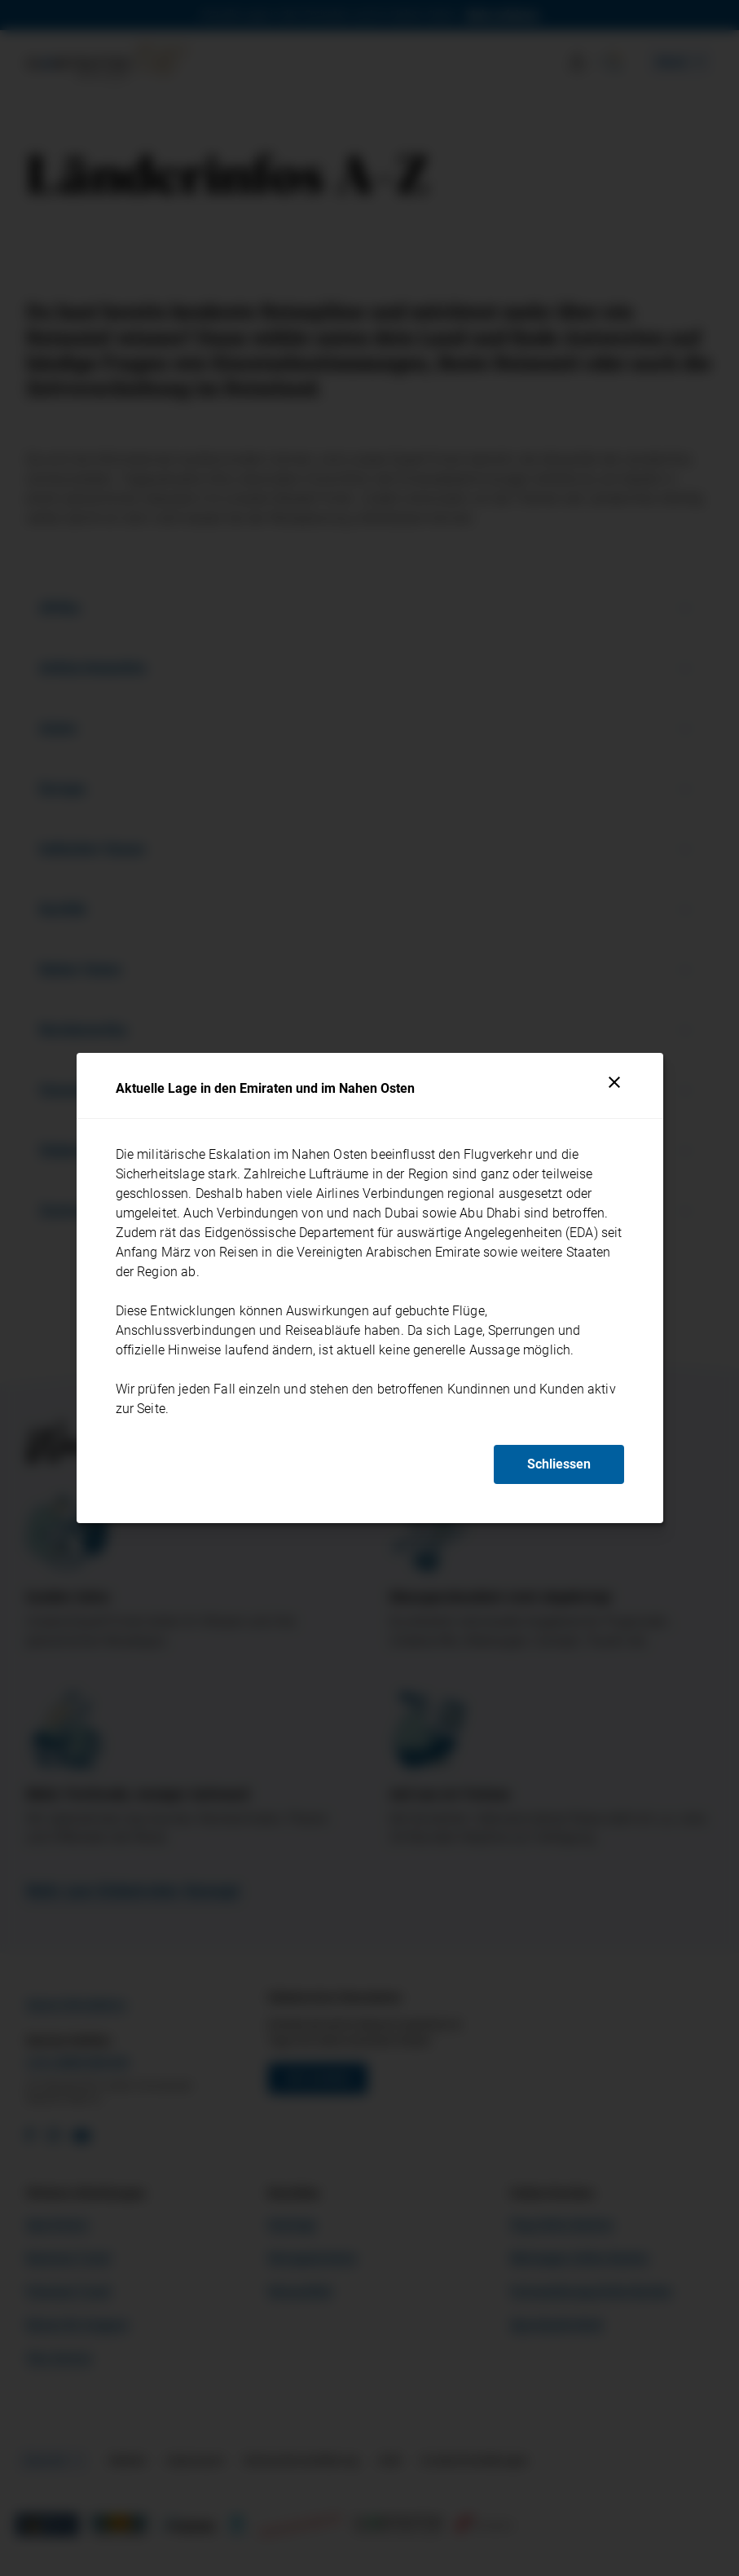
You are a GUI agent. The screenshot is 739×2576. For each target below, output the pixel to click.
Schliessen (559, 1464)
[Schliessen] (614, 1082)
